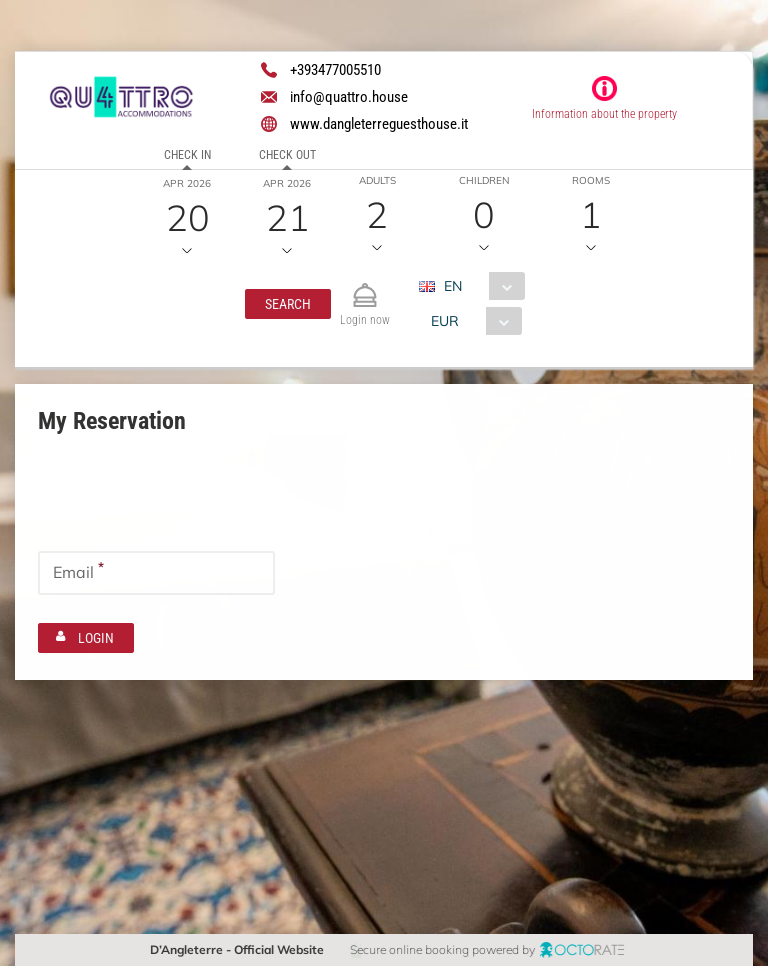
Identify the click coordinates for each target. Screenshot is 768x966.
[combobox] (478, 286)
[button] (287, 304)
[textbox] (156, 500)
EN (452, 286)
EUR (444, 321)
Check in (187, 155)
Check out (287, 155)
